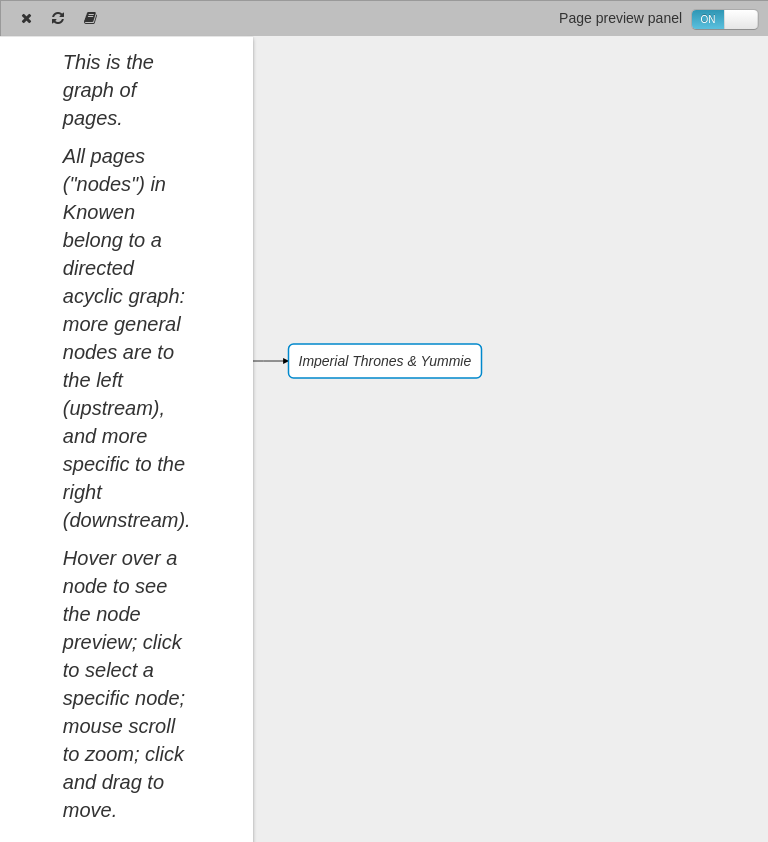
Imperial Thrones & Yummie (385, 361)
